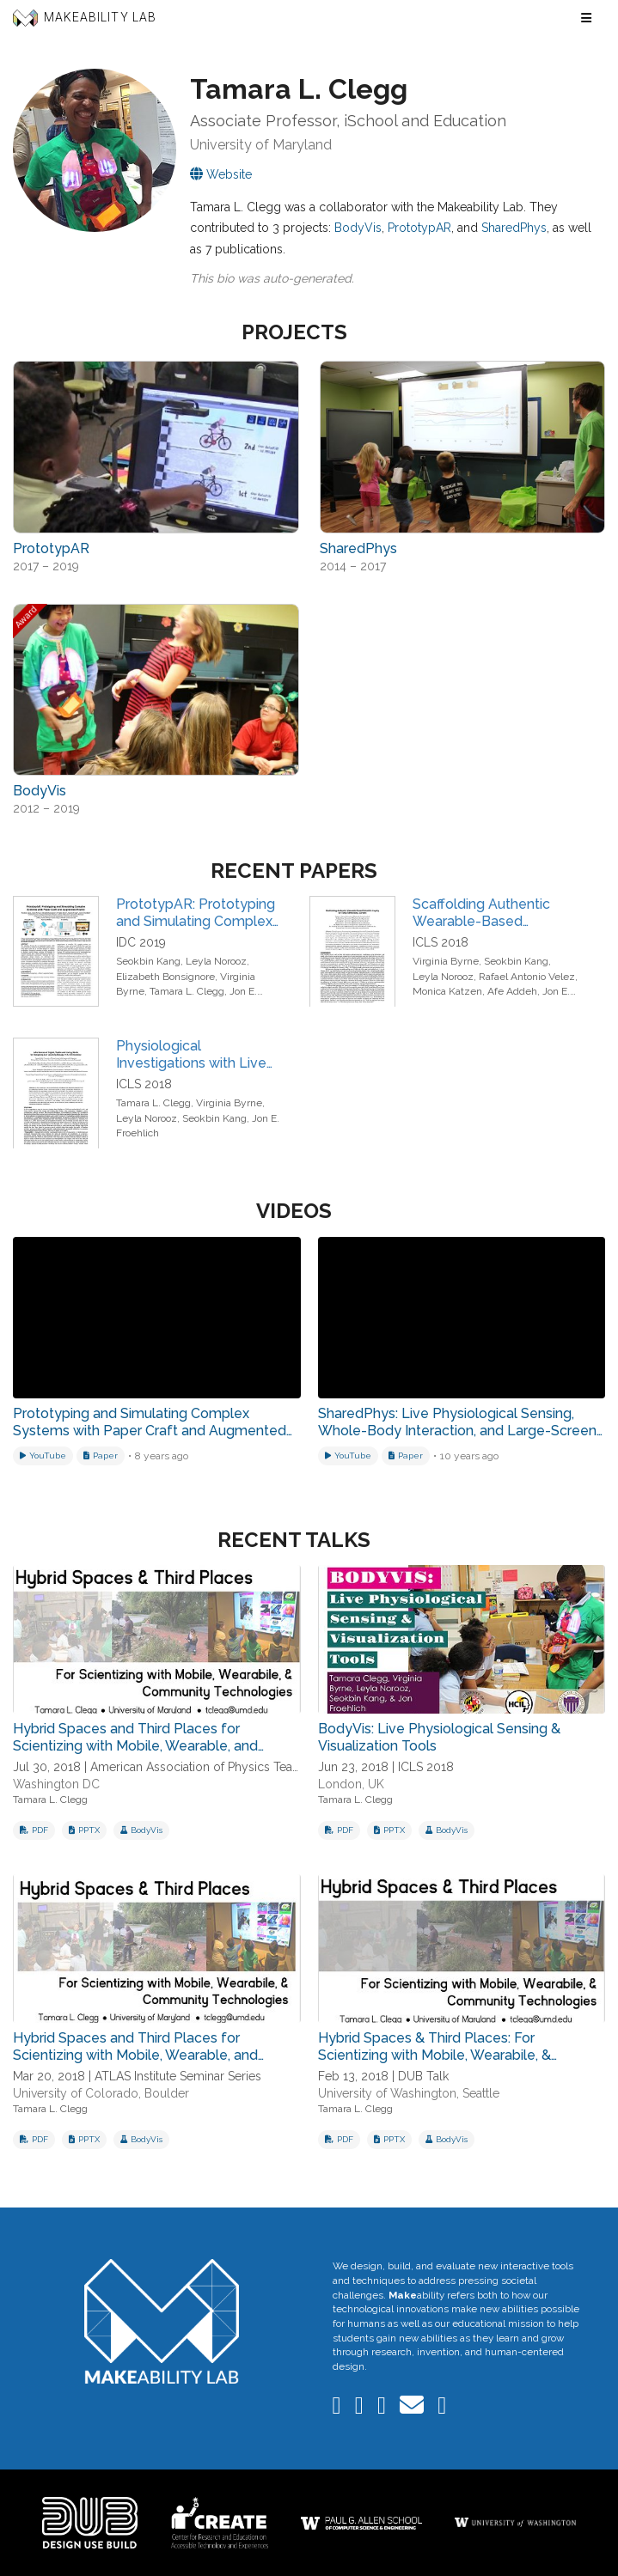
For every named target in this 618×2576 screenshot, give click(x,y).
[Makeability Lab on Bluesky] (361, 2409)
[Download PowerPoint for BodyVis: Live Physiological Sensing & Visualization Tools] (389, 1830)
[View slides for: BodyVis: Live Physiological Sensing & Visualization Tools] (462, 1639)
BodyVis (358, 227)
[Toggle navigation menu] (586, 18)
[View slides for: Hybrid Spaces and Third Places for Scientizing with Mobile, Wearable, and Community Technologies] (157, 1639)
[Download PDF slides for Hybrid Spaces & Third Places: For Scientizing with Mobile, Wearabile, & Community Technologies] (339, 2139)
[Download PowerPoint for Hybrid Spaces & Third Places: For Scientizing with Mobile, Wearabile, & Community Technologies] (389, 2139)
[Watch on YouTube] (43, 1455)
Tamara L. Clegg (187, 991)
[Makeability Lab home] (161, 2321)
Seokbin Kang (148, 961)
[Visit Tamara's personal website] (221, 174)
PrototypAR (419, 227)
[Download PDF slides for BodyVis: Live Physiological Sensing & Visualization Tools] (339, 1830)
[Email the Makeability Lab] (413, 2409)
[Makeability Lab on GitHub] (441, 2409)
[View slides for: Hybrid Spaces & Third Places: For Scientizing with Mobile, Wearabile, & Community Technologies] (462, 1948)
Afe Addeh (512, 991)
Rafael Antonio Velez (527, 977)
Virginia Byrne (446, 961)
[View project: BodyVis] (156, 690)
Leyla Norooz (216, 961)
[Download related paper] (100, 1455)
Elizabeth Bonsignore (165, 977)
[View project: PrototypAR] (156, 447)
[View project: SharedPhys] (463, 447)
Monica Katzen (447, 991)
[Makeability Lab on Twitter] (383, 2409)
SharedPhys (514, 227)
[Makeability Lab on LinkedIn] (339, 2409)
